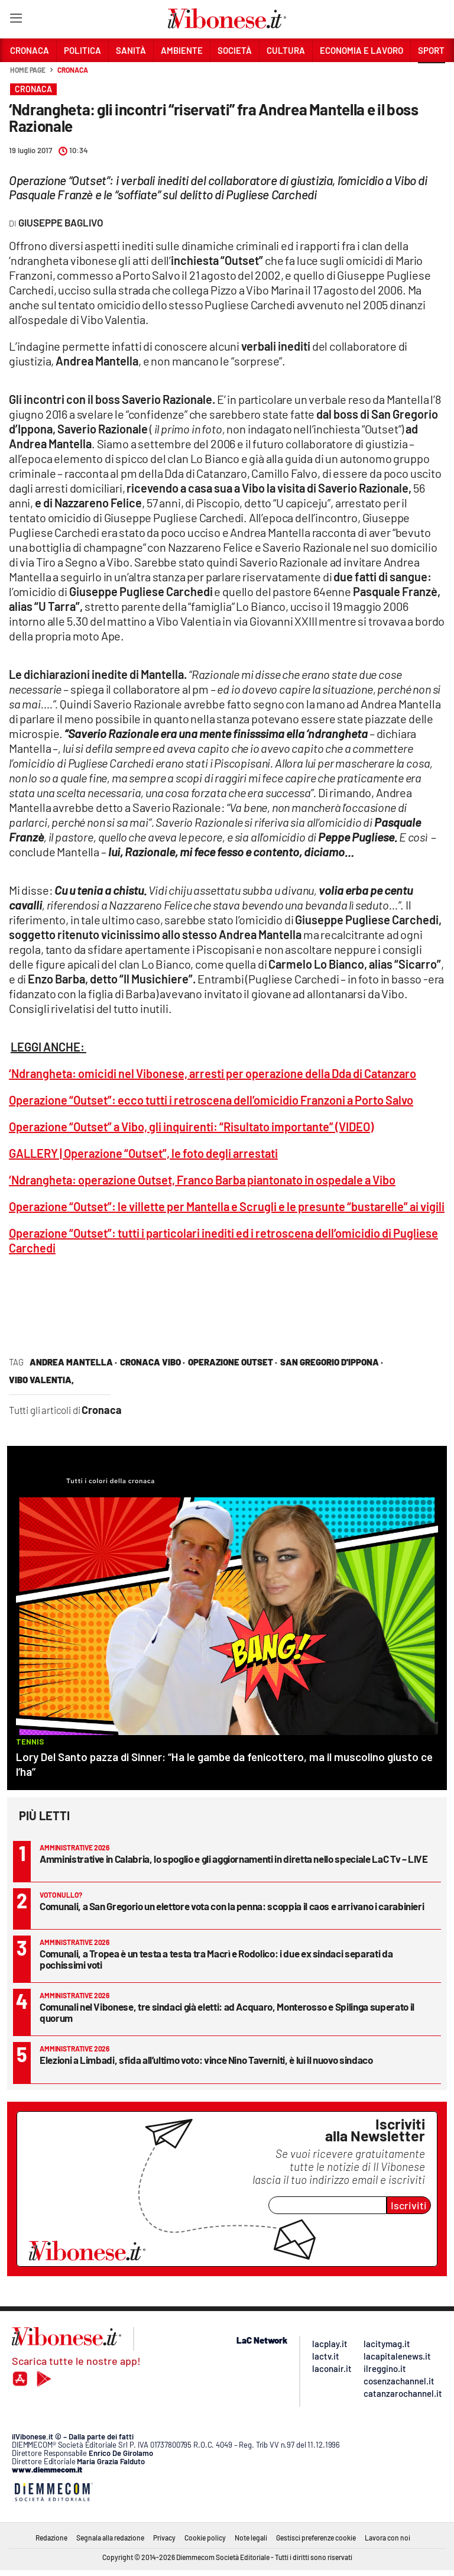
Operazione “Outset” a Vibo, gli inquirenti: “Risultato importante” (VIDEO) (191, 1126)
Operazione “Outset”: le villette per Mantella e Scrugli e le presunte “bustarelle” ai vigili (227, 1206)
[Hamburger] (15, 20)
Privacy (164, 2537)
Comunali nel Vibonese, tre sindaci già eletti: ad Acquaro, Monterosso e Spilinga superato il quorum (227, 2012)
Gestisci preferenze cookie (316, 2537)
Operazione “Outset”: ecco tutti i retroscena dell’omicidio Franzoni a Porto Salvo (211, 1100)
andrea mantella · (73, 1362)
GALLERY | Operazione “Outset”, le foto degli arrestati (143, 1153)
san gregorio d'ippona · (331, 1362)
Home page (28, 70)
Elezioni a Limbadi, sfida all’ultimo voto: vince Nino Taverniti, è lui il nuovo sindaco (206, 2060)
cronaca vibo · (152, 1362)
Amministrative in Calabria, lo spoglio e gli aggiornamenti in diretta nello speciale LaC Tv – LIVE (234, 1859)
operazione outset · (232, 1362)
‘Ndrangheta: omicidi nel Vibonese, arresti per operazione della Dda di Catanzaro (212, 1073)
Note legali (251, 2537)
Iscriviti (409, 2205)
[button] (431, 76)
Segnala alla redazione (110, 2537)
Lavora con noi (387, 2537)
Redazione (51, 2537)
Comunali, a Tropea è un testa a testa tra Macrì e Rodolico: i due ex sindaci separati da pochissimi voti (216, 1958)
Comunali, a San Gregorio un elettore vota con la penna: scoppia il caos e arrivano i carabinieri (232, 1906)
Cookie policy (205, 2537)
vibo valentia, (41, 1379)
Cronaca (72, 70)
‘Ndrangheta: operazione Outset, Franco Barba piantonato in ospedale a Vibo (202, 1180)
